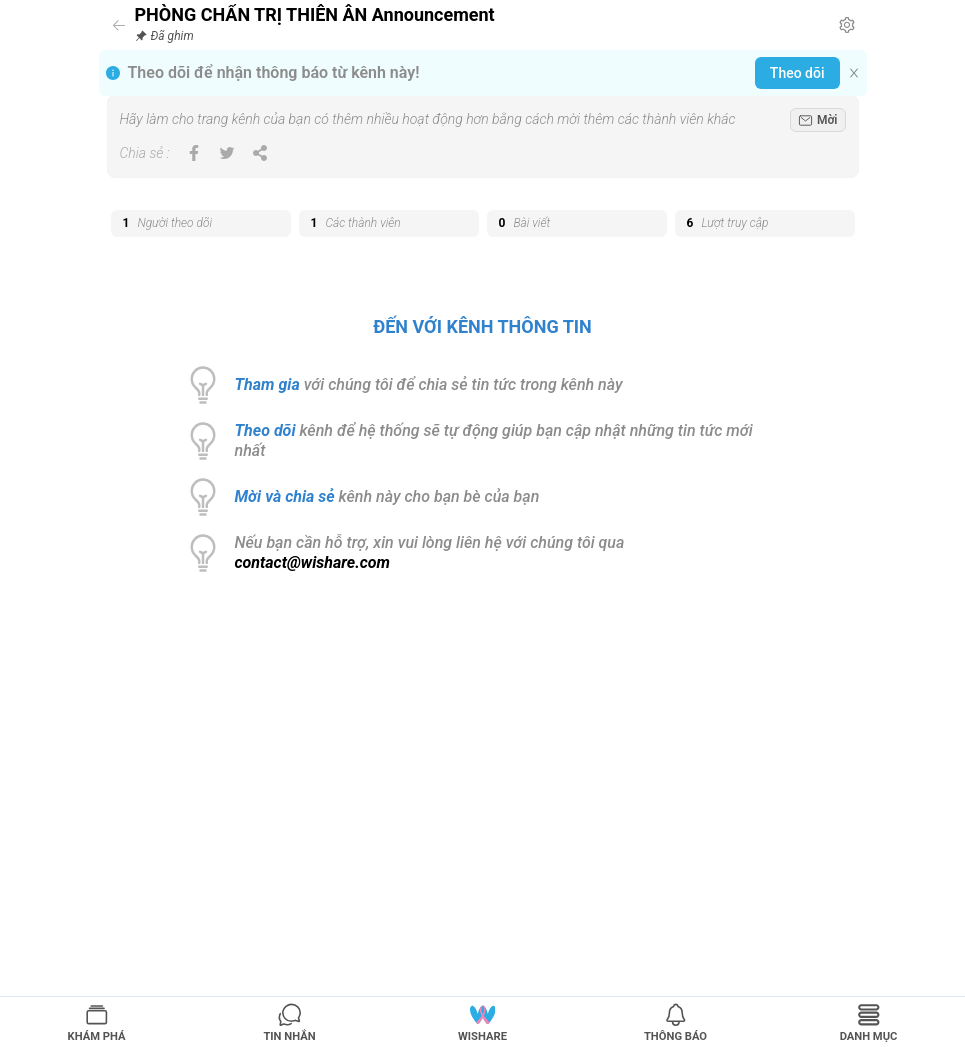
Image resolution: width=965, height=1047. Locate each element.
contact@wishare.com (313, 562)
